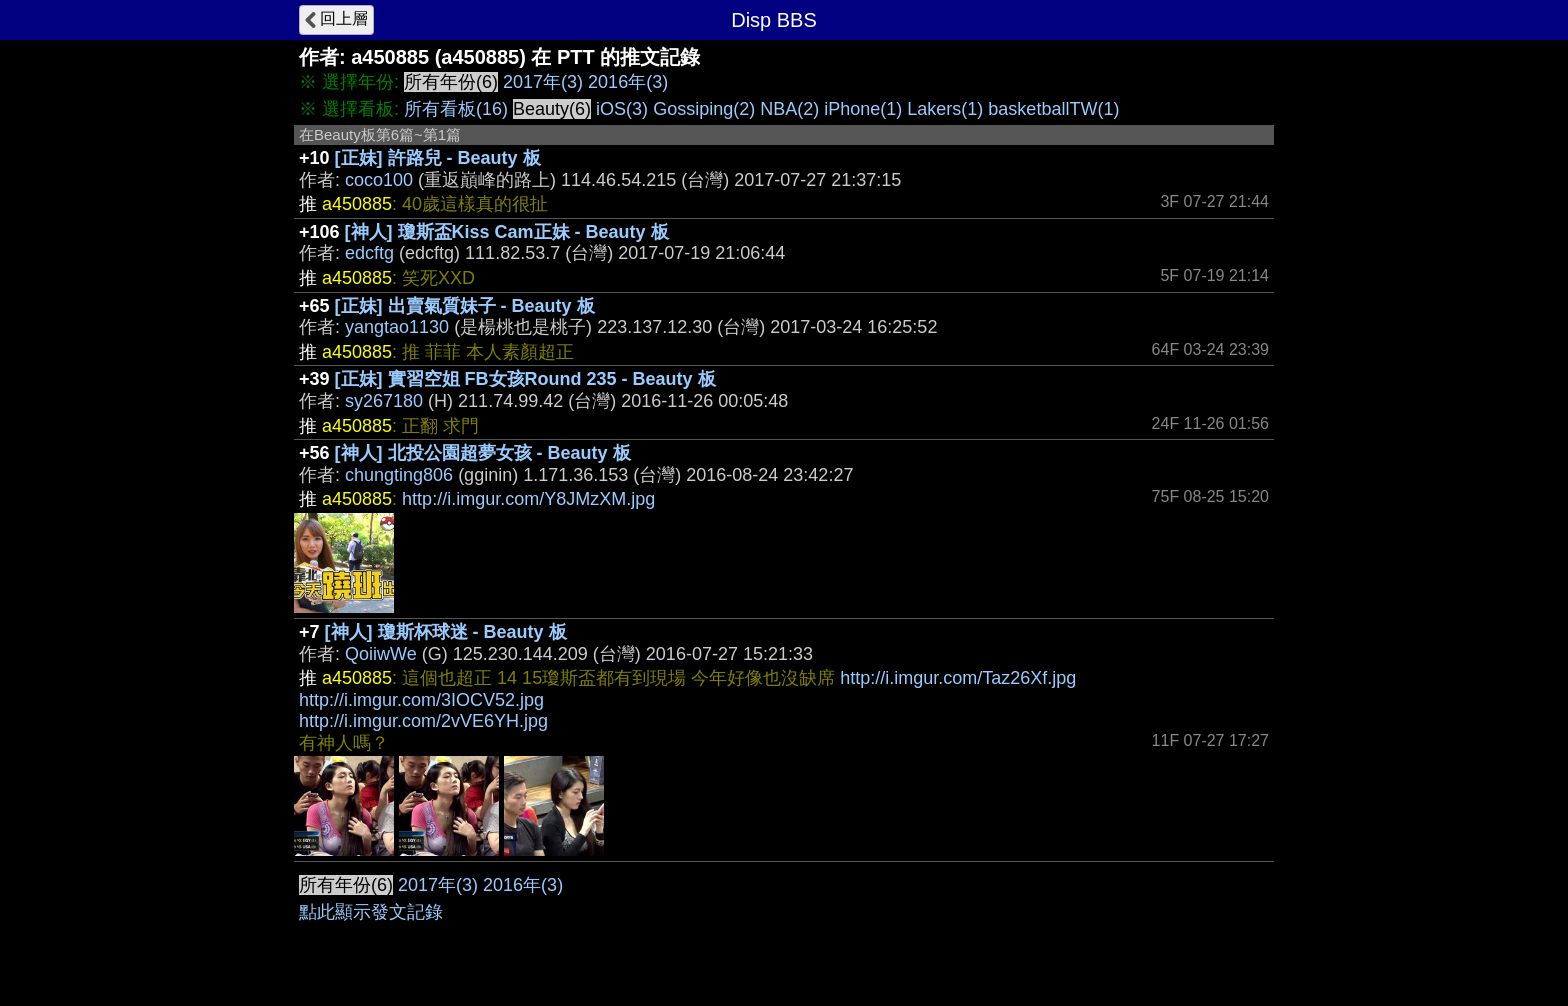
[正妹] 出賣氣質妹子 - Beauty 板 (465, 306)
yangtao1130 (397, 327)
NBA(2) (789, 109)
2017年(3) (543, 82)
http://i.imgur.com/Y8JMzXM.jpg (528, 499)
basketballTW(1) (1053, 109)
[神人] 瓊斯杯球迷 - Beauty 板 (446, 632)
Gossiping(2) (704, 109)
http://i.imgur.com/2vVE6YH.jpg (423, 721)
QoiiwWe (381, 654)
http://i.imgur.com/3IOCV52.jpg (421, 700)
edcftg (369, 253)
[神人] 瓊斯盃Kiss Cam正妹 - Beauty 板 (507, 232)
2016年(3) (628, 82)
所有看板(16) (456, 109)
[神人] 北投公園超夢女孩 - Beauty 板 (483, 453)
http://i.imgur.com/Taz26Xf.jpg (958, 678)
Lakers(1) (945, 109)
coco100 (379, 180)
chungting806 (399, 475)
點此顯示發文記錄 (371, 912)
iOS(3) (622, 109)
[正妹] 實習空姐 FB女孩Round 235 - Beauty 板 (525, 379)
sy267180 (384, 401)
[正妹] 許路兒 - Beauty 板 (438, 158)
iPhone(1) (863, 109)
